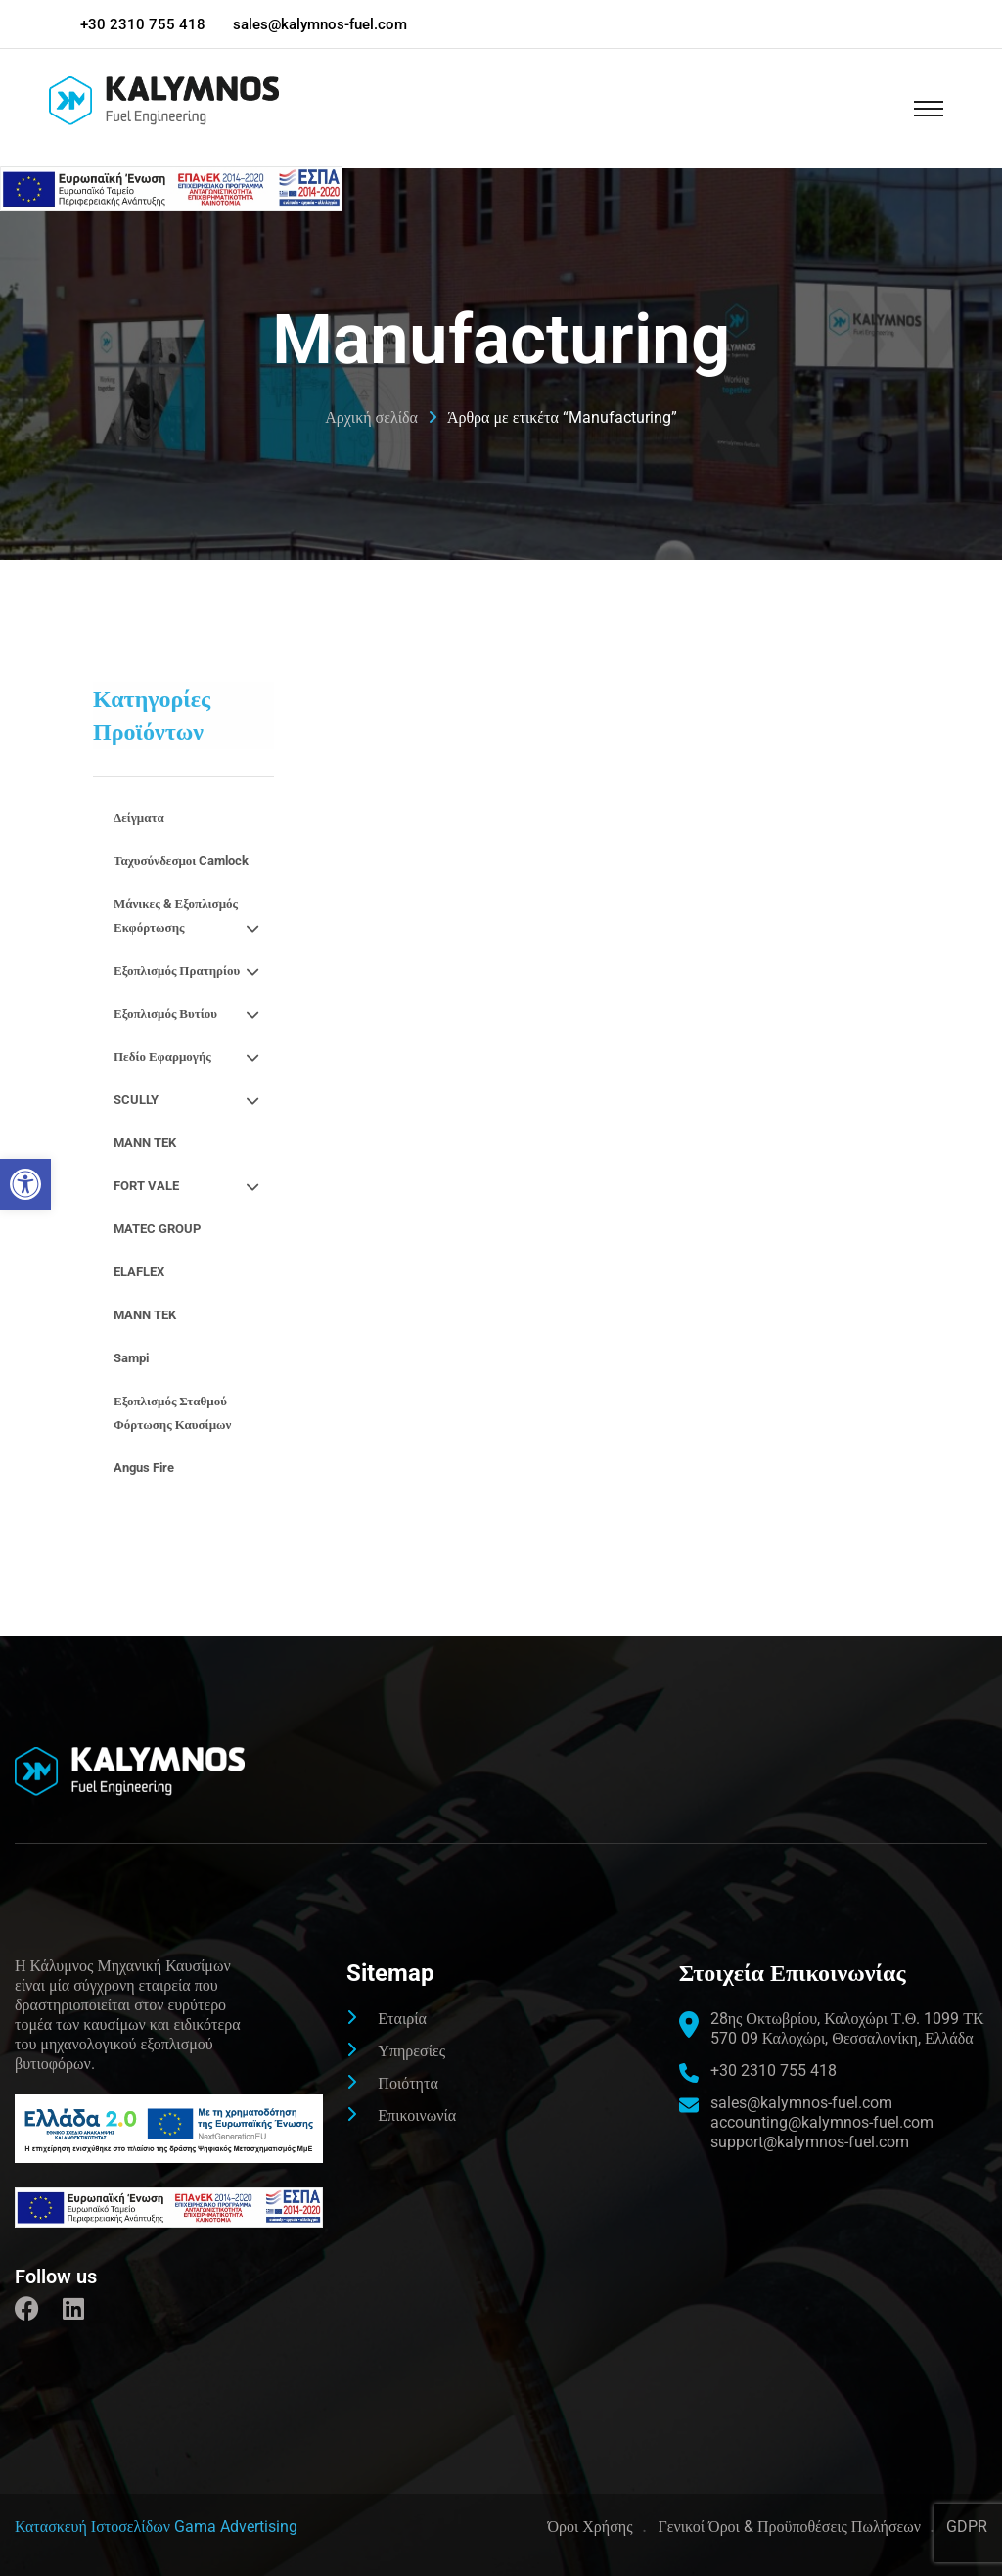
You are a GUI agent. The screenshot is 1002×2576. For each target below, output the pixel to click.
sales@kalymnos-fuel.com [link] (321, 24)
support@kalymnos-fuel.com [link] (809, 2142)
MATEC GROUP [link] (157, 1228)
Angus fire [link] (144, 1467)
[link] (25, 1184)
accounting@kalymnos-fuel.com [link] (822, 2122)
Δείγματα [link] (139, 817)
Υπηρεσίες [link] (411, 2051)
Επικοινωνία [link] (417, 2115)
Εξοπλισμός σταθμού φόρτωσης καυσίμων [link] (172, 1413)
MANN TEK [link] (145, 1142)
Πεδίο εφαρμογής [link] (189, 1057)
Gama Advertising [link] (235, 2526)
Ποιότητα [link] (407, 2083)
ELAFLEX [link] (139, 1272)
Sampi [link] (131, 1358)
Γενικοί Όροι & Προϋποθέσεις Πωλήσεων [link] (790, 2526)
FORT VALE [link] (189, 1186)
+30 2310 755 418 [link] (142, 24)
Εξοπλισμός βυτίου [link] (189, 1014)
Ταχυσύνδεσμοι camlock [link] (181, 860)
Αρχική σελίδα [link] (371, 418)
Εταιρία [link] (402, 2018)
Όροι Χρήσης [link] (589, 2526)
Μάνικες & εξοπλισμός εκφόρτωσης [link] (189, 919)
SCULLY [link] (189, 1100)
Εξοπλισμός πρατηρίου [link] (189, 971)
